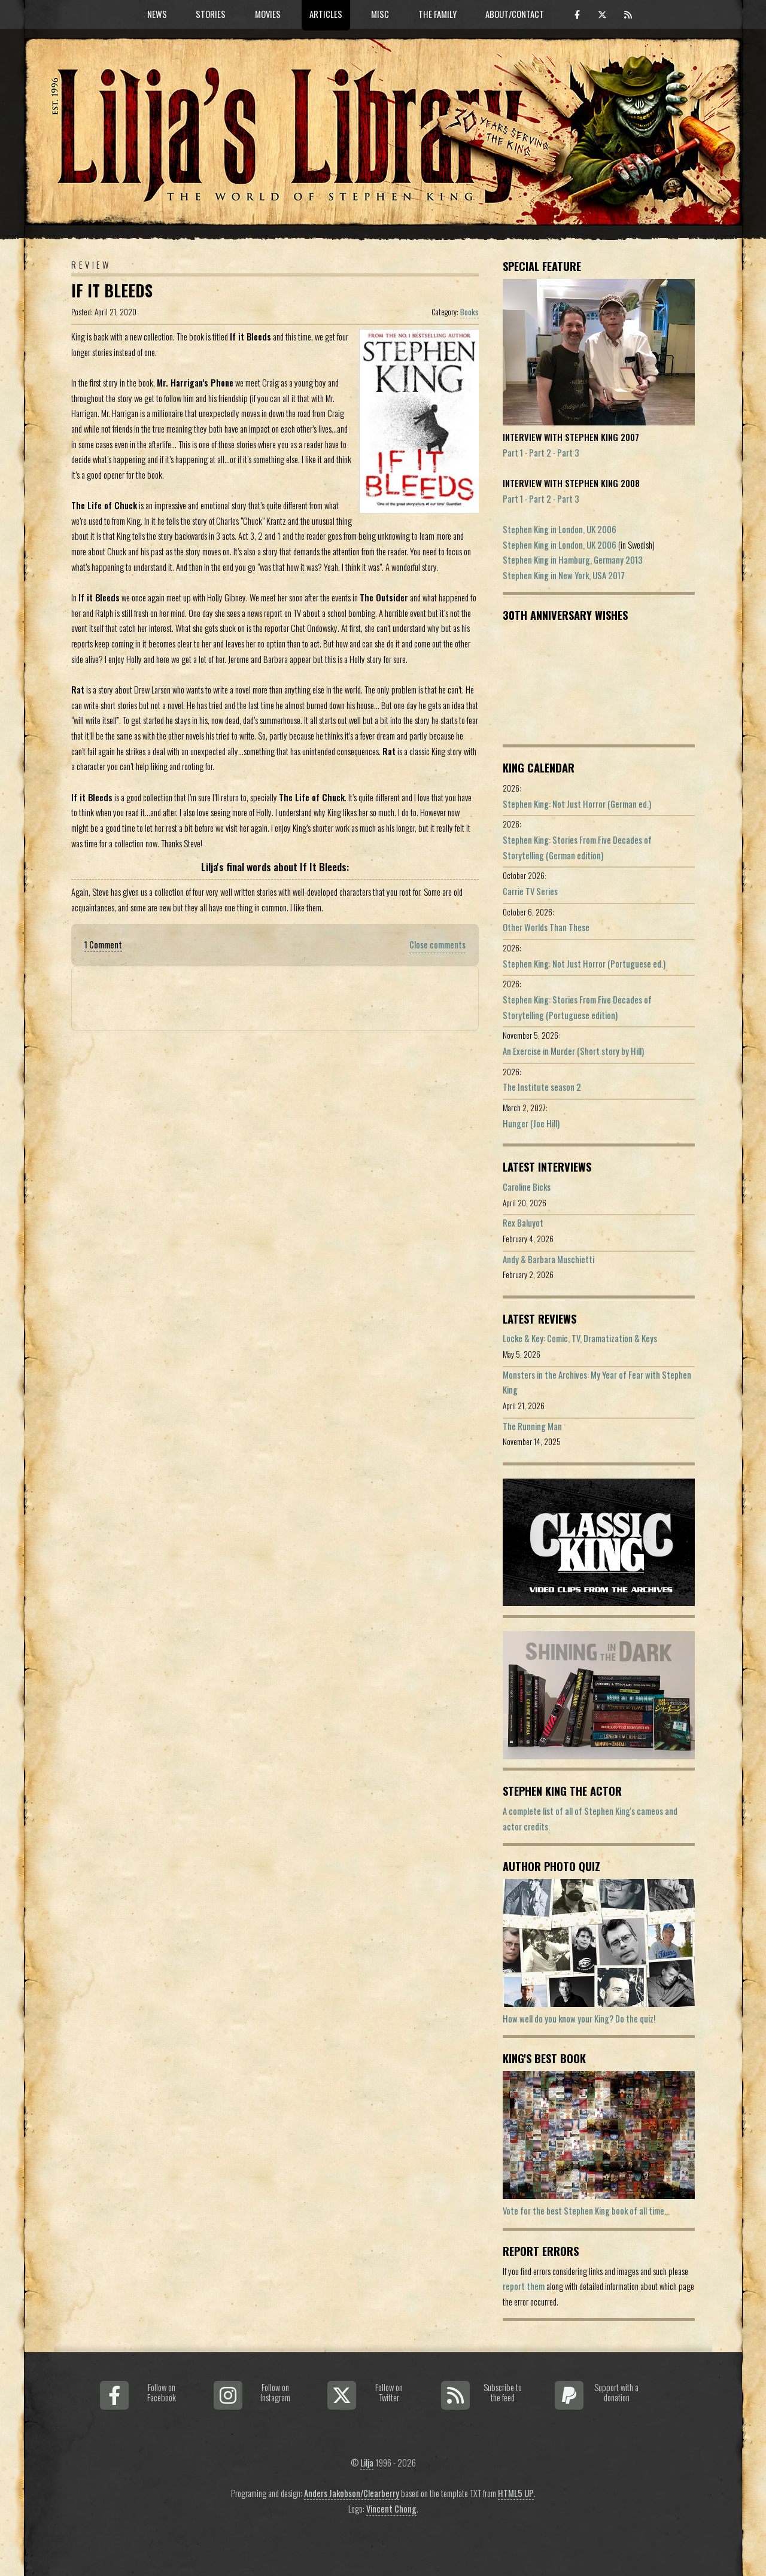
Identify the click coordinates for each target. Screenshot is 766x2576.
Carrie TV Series (530, 891)
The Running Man (532, 1426)
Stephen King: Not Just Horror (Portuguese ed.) (584, 963)
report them (524, 2286)
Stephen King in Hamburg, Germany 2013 (573, 559)
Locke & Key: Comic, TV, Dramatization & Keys (580, 1338)
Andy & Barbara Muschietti (548, 1259)
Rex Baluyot (523, 1222)
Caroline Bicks (527, 1187)
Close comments (437, 944)
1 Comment (103, 944)
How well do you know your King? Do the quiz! (579, 2018)
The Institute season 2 (542, 1087)
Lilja (366, 2462)
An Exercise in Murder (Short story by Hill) (573, 1051)
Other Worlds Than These (546, 927)
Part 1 (513, 452)
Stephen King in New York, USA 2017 (564, 575)
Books (469, 312)
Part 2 (540, 452)
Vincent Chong (391, 2508)
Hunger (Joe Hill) (531, 1123)
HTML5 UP (516, 2493)
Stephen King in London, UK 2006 (559, 529)
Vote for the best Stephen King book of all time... (586, 2210)
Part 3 (568, 452)
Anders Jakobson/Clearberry (351, 2493)
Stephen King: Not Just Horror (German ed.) (577, 804)
